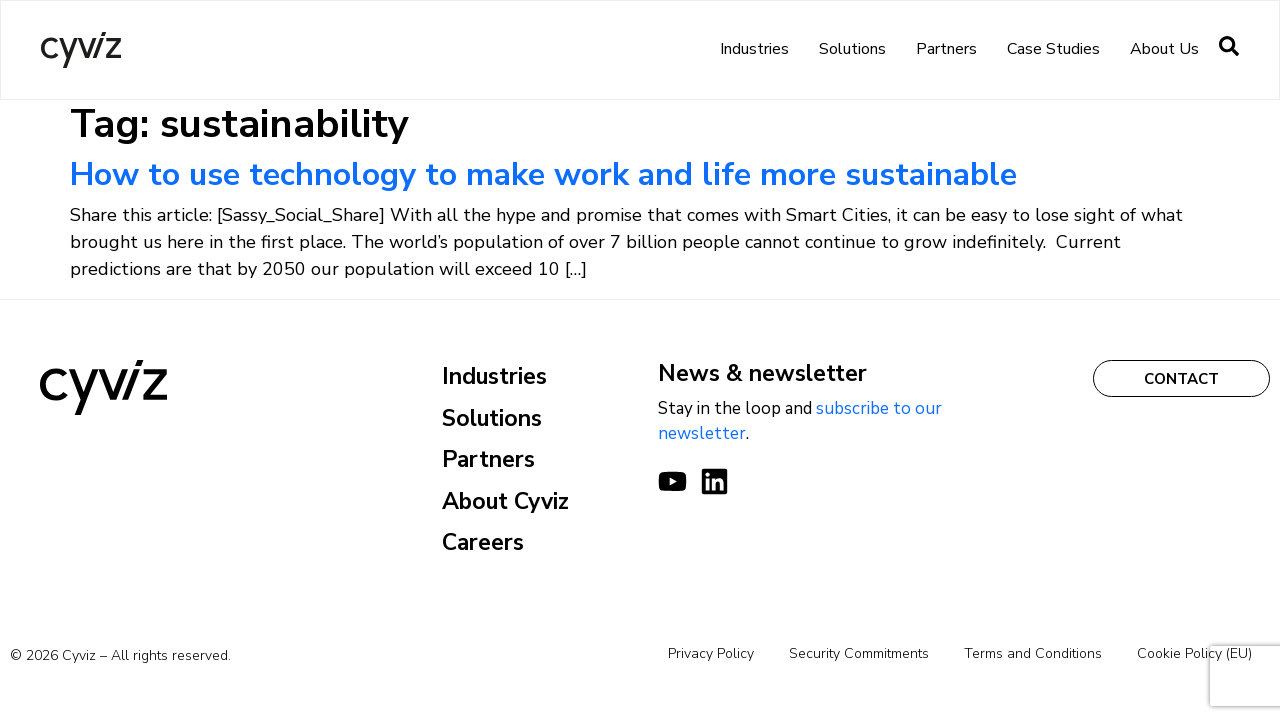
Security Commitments (859, 653)
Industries (754, 49)
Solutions (852, 49)
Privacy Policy (711, 653)
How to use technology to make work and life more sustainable (543, 174)
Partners (946, 49)
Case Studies (1053, 49)
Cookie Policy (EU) (1194, 653)
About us (1164, 49)
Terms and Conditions (1033, 653)
